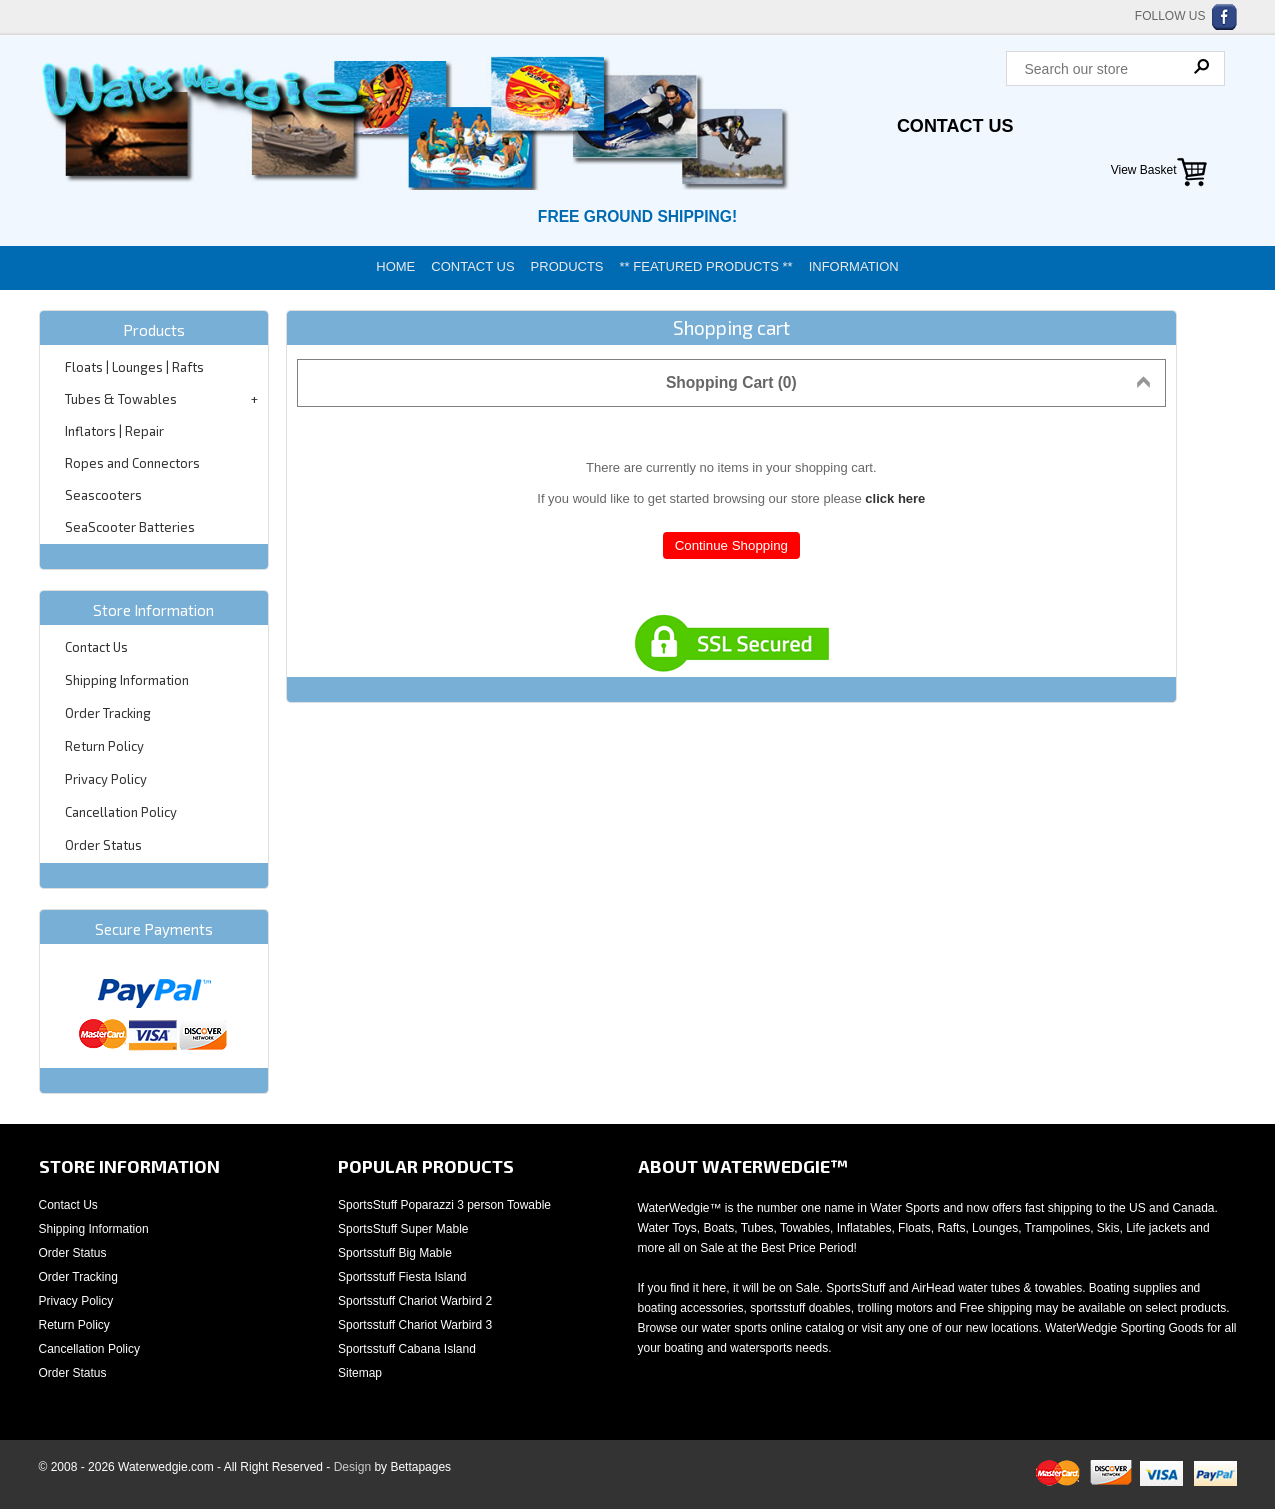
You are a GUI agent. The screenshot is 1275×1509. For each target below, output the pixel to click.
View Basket (1144, 170)
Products (567, 266)
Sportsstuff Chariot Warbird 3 (415, 1325)
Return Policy (104, 746)
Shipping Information (127, 680)
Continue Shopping (731, 545)
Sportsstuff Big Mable (395, 1253)
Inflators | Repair (114, 431)
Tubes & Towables (121, 399)
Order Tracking (108, 713)
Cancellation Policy (121, 812)
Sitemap (360, 1373)
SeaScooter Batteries (130, 527)
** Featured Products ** (706, 266)
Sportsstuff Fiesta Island (402, 1277)
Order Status (103, 845)
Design (352, 1467)
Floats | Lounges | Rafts (134, 367)
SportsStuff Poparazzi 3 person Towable (444, 1205)
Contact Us (955, 126)
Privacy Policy (106, 779)
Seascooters (103, 495)
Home (395, 266)
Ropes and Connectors (132, 463)
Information (854, 266)
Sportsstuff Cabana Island (407, 1349)
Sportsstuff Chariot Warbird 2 (415, 1301)
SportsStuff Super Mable (403, 1229)
